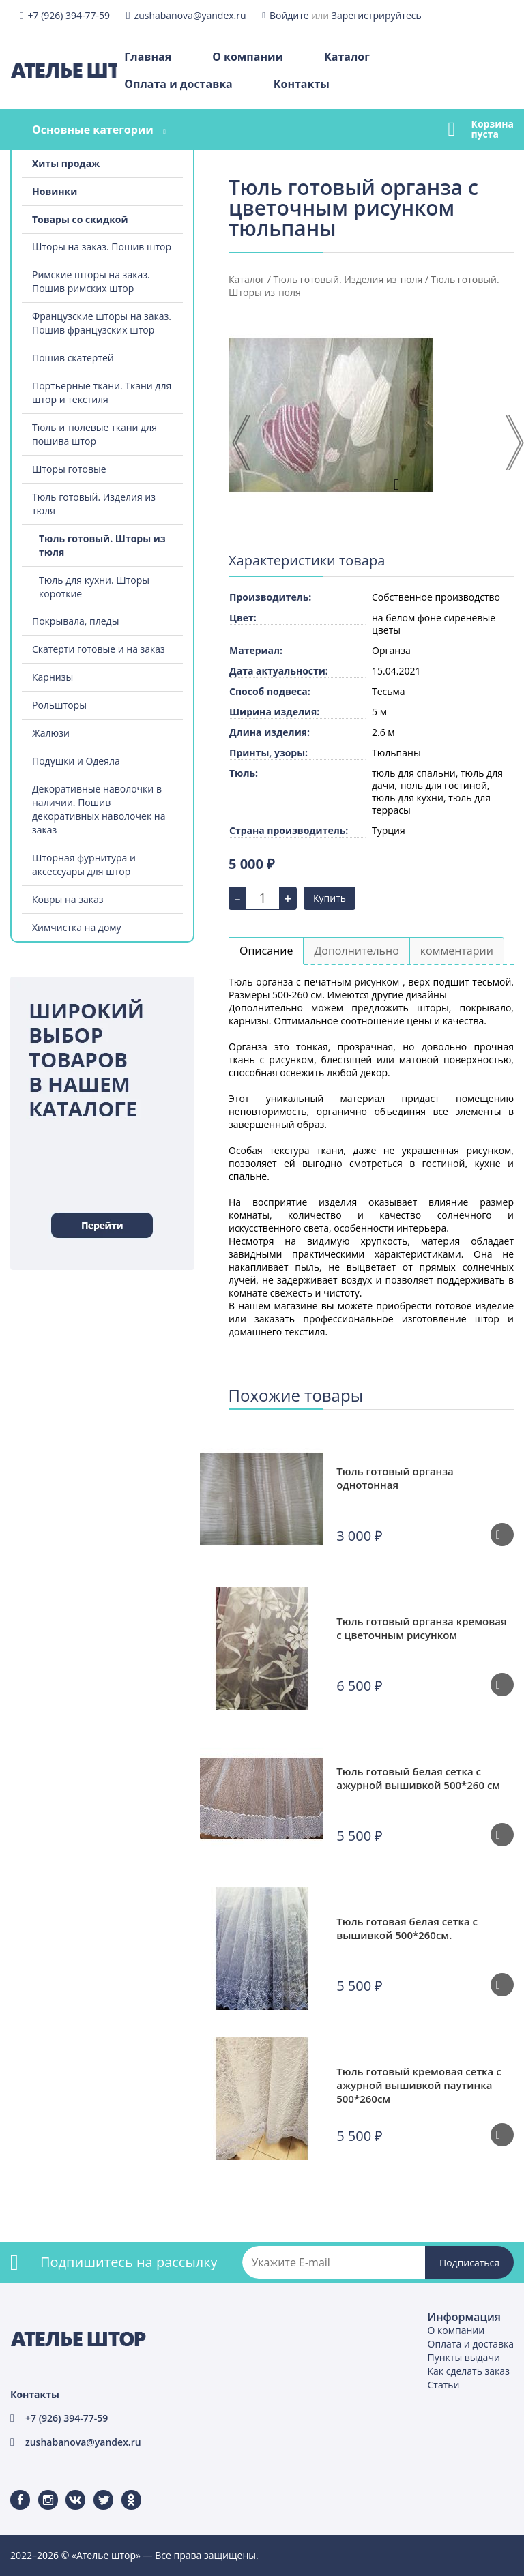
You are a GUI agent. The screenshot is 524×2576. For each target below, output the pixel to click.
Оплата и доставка (178, 83)
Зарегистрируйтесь (377, 15)
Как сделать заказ (469, 2371)
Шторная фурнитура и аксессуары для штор (84, 864)
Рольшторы (59, 704)
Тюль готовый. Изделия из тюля (94, 503)
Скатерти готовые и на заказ (98, 648)
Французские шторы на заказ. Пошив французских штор (101, 323)
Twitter (94, 2490)
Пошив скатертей (73, 357)
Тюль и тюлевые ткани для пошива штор (94, 434)
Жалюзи (51, 732)
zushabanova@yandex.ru (190, 15)
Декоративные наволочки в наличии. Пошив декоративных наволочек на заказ (98, 809)
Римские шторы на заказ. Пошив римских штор (91, 281)
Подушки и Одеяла (76, 760)
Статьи (444, 2384)
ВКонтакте (67, 2490)
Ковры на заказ (68, 899)
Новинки (54, 191)
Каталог (347, 56)
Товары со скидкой (80, 219)
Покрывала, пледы (75, 621)
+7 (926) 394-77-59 (68, 15)
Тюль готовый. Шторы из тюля (102, 545)
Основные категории (93, 129)
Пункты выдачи (464, 2357)
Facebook (11, 2490)
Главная (147, 56)
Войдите (289, 15)
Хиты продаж (66, 163)
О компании (247, 56)
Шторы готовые (69, 468)
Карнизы (52, 676)
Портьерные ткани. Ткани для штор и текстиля (101, 392)
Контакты (302, 83)
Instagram (40, 2490)
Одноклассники (124, 2490)
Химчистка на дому (76, 927)
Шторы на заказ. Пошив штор (101, 246)
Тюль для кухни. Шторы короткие (94, 587)
